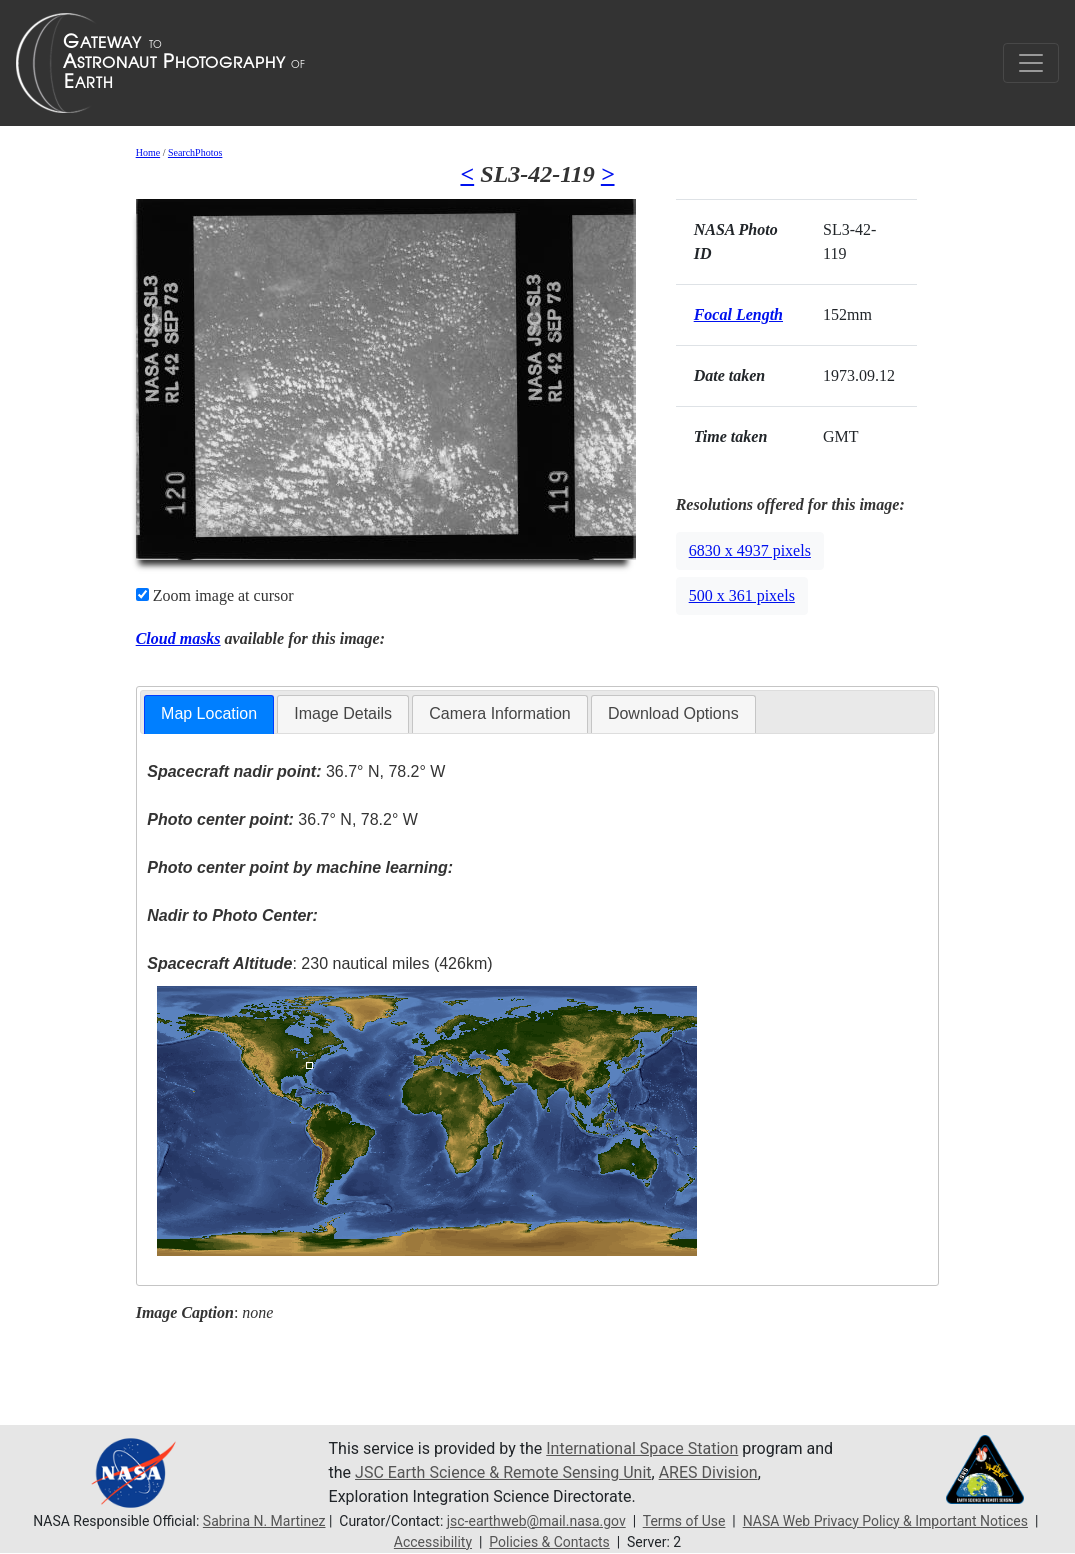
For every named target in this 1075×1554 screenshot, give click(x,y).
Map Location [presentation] (209, 713)
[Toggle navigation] (1031, 63)
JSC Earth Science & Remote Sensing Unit (503, 1472)
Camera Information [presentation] (499, 713)
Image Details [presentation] (343, 713)
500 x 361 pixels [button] (742, 595)
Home (148, 152)
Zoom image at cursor (215, 595)
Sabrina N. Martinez (264, 1521)
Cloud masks (178, 638)
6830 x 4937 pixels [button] (750, 550)
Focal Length (738, 314)
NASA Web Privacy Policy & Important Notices (885, 1521)
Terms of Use (684, 1521)
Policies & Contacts (549, 1542)
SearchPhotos (195, 152)
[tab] (209, 714)
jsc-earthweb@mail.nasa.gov (536, 1521)
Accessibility (433, 1542)
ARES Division (708, 1472)
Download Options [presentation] (673, 713)
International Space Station (642, 1448)
